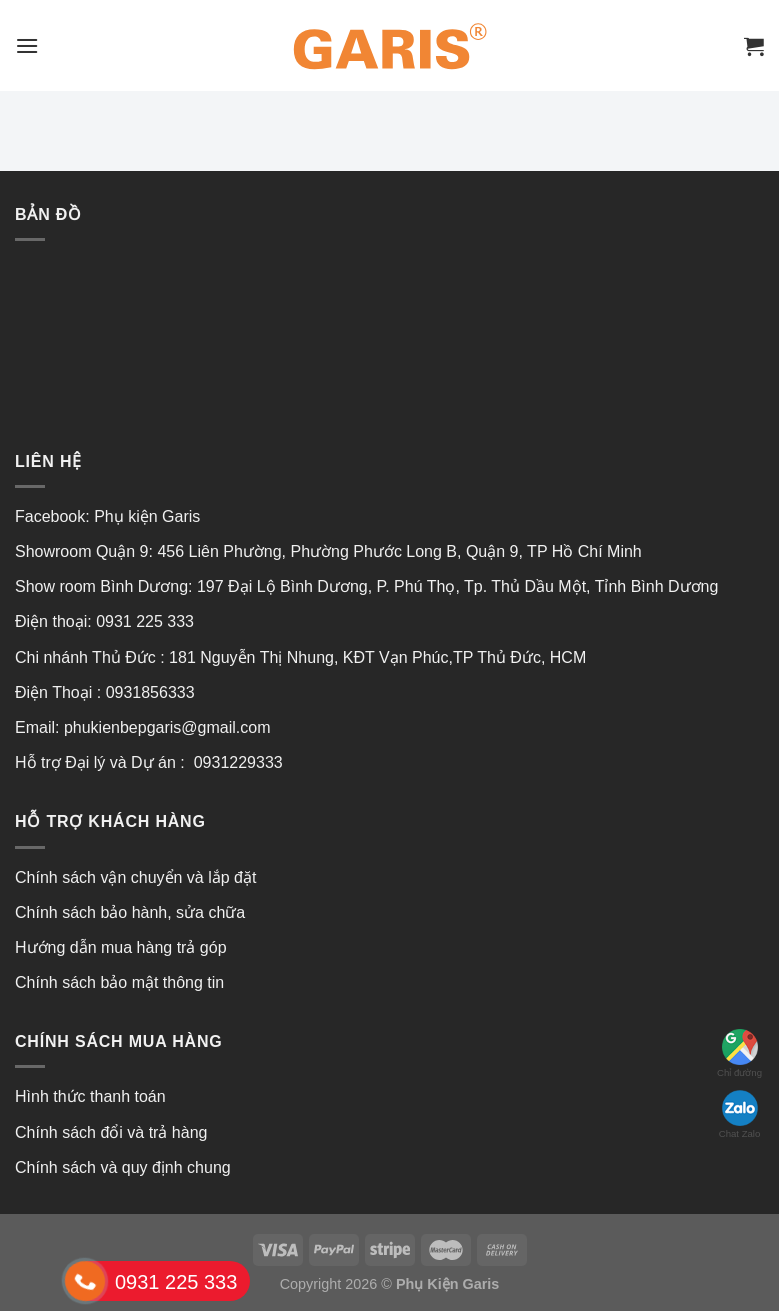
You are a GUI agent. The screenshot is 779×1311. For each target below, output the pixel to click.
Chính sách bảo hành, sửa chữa (130, 912)
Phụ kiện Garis (149, 516)
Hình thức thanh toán (90, 1096)
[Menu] (27, 45)
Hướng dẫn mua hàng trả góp (121, 947)
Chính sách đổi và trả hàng (111, 1132)
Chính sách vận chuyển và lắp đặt (135, 877)
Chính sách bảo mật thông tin (119, 982)
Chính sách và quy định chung (123, 1167)
